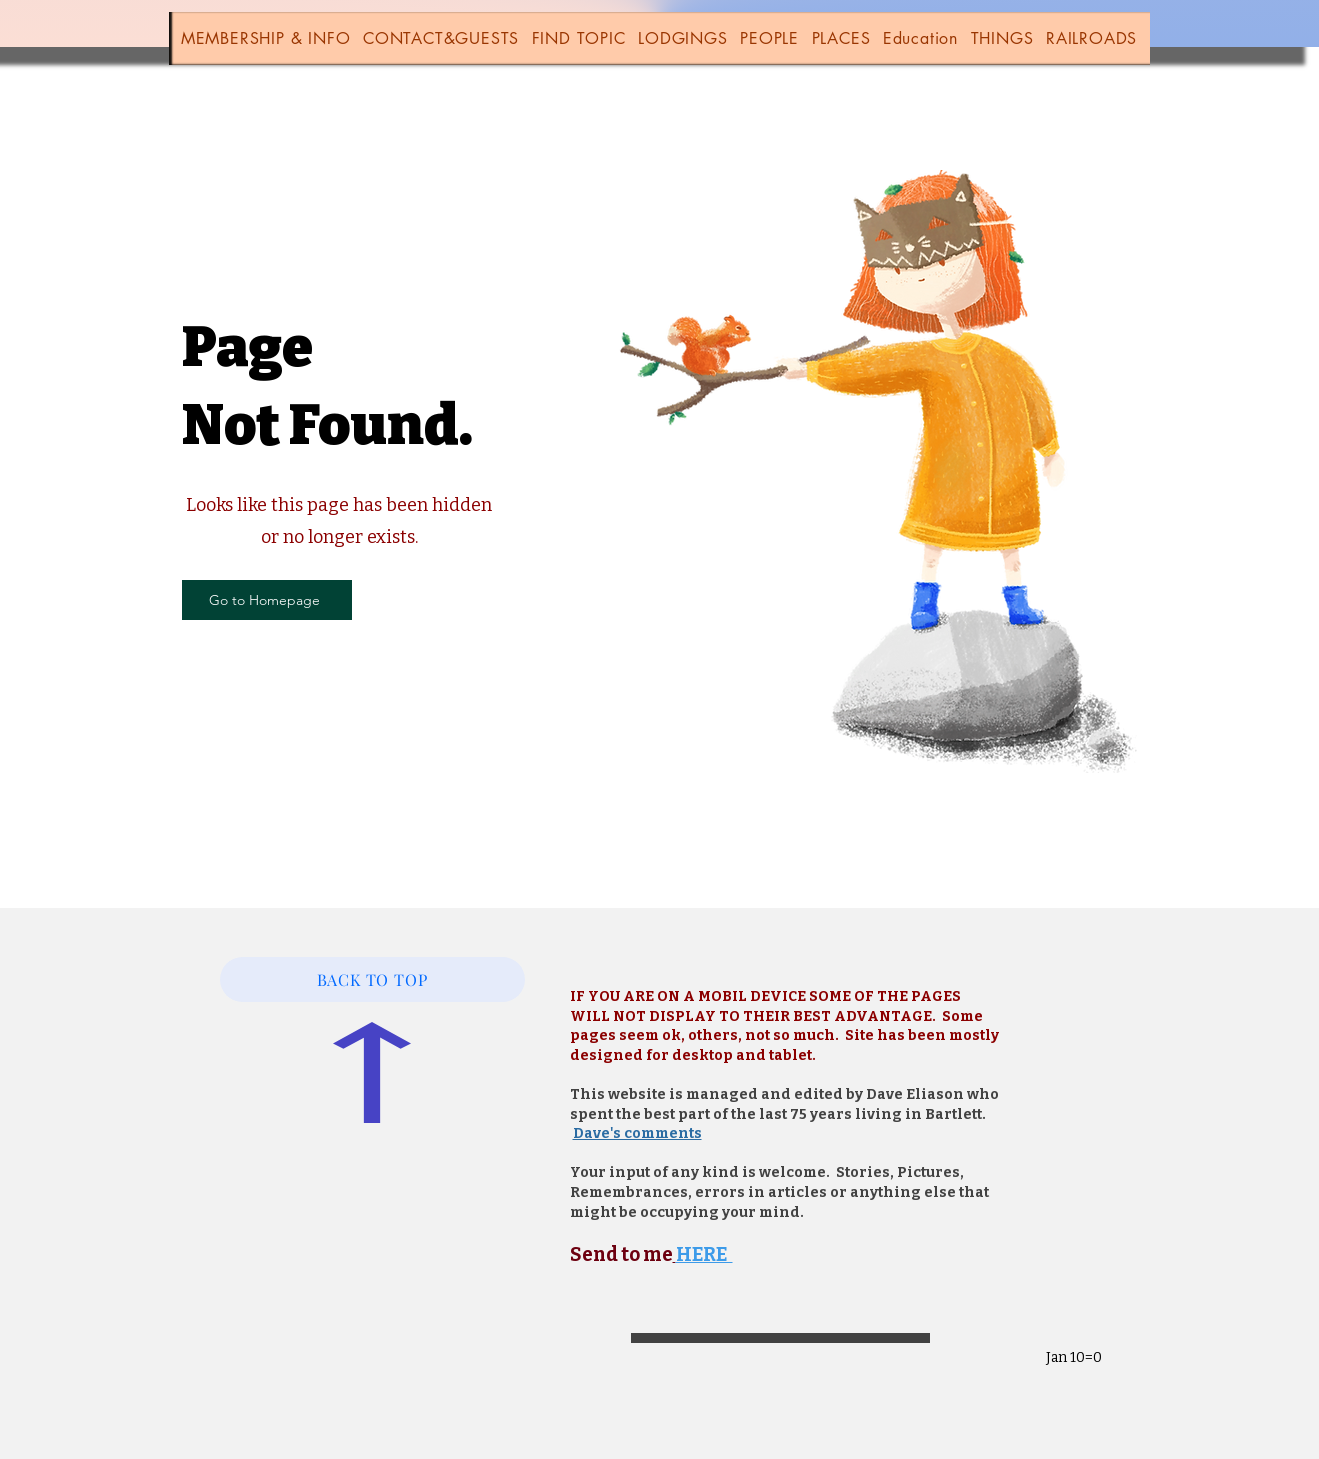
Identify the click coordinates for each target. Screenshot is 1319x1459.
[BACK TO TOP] (372, 979)
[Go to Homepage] (267, 600)
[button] (266, 38)
